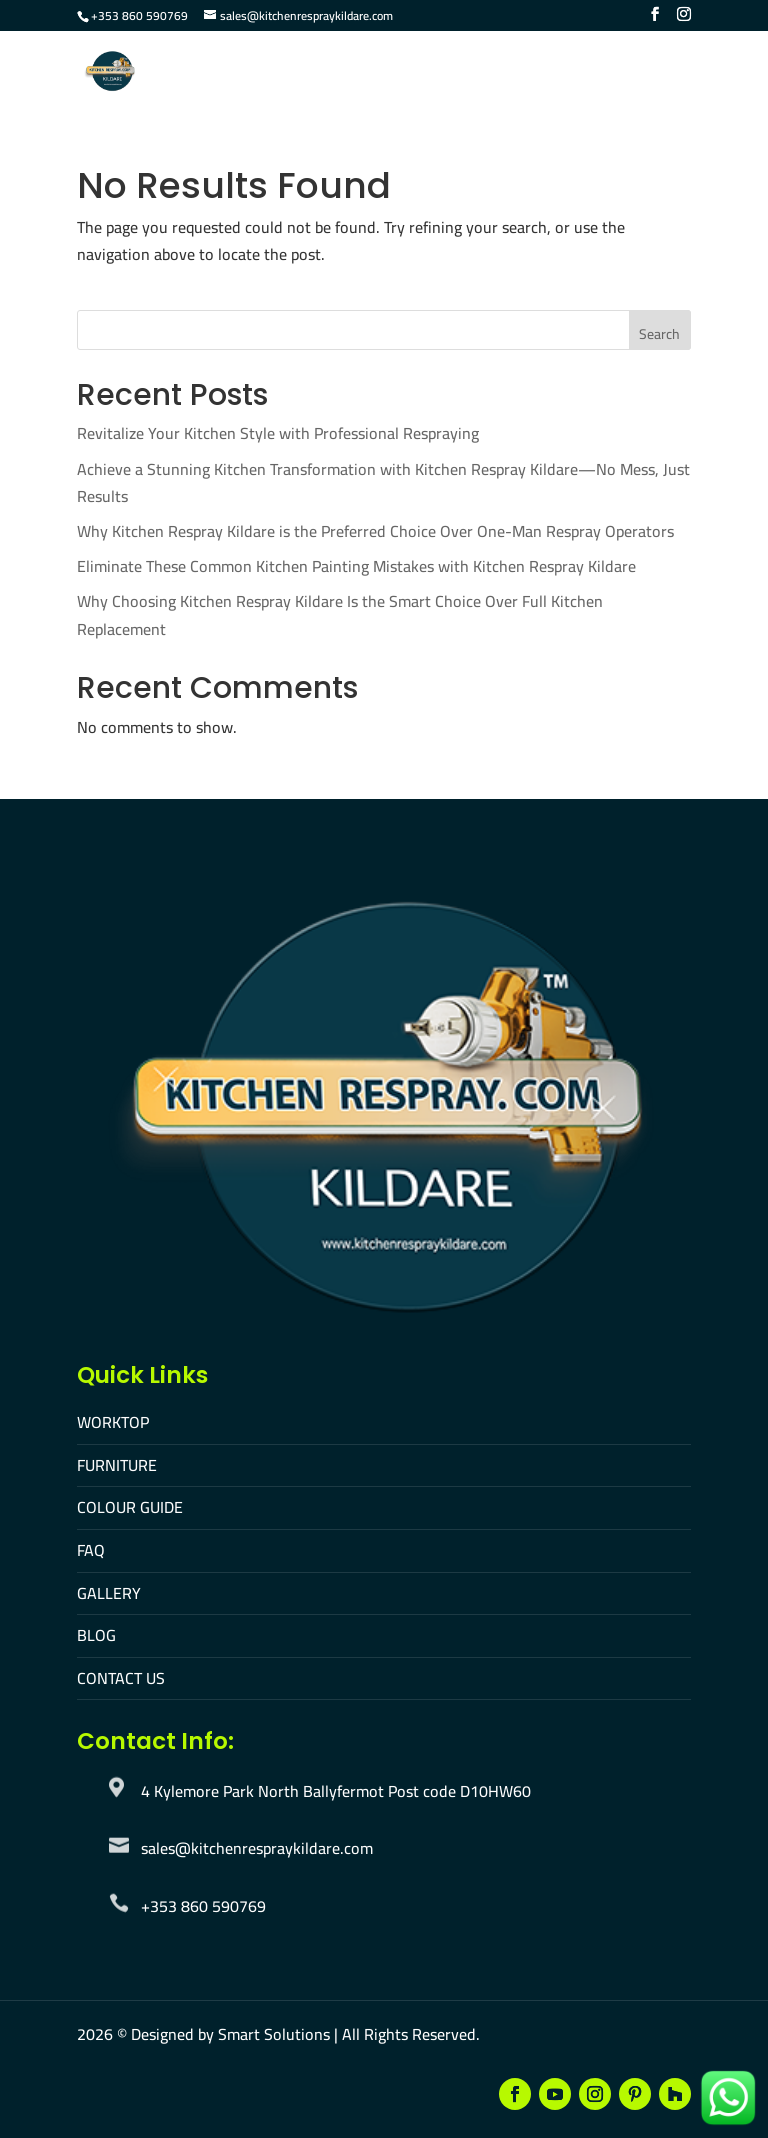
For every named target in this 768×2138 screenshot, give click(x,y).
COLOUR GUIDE (130, 1507)
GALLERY (109, 1593)
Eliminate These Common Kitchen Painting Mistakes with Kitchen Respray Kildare (356, 566)
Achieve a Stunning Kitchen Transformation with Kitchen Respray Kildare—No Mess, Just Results (383, 482)
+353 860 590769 (139, 15)
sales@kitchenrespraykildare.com (257, 1848)
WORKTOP (113, 1422)
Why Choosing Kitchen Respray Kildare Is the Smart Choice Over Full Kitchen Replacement (340, 614)
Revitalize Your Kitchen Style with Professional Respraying (278, 433)
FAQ (91, 1550)
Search (659, 334)
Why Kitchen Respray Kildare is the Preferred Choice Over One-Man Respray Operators (375, 531)
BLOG (96, 1635)
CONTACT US (121, 1678)
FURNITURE (117, 1465)
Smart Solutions (274, 2034)
